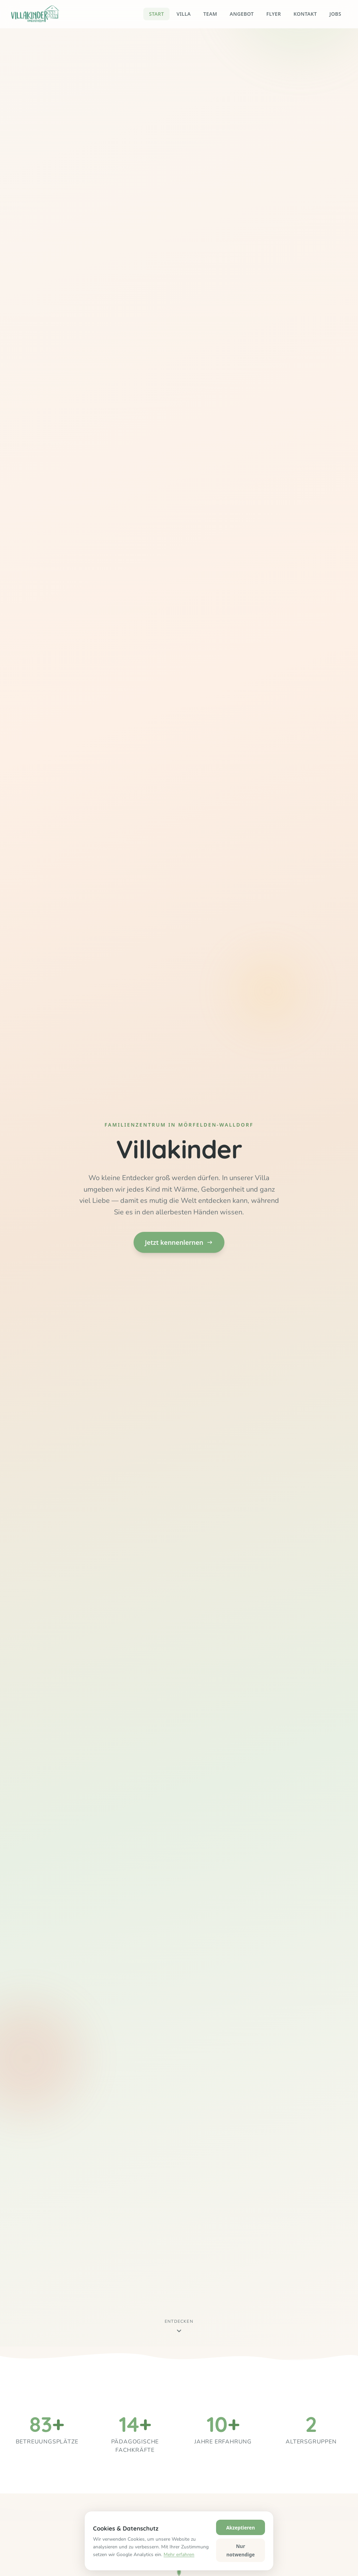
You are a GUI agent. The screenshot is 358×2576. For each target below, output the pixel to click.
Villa (184, 13)
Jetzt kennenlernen (179, 1242)
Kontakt (305, 13)
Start (156, 13)
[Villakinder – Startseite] (35, 14)
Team (210, 13)
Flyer (273, 13)
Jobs (335, 13)
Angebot (242, 13)
